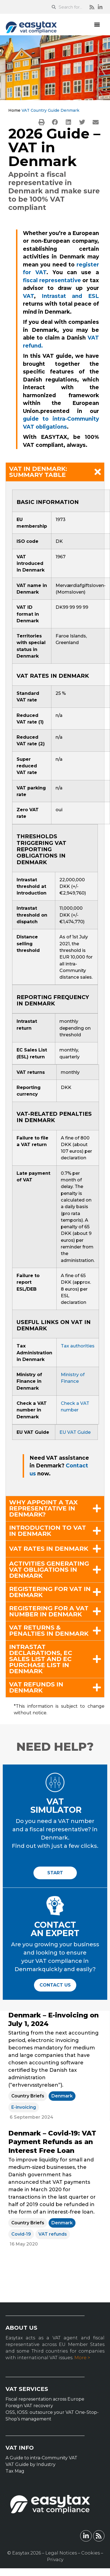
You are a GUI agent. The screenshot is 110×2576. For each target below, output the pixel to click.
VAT (28, 296)
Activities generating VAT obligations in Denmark (49, 1570)
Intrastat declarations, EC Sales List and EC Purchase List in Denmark (40, 1659)
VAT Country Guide (40, 110)
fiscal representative (52, 280)
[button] (97, 24)
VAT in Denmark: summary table (38, 472)
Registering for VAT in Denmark (50, 1592)
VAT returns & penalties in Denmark (48, 1631)
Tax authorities (78, 1346)
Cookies (90, 2553)
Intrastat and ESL (70, 296)
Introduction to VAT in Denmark (47, 1531)
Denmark (62, 2096)
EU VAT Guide (75, 1432)
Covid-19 (21, 2234)
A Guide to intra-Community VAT (41, 2457)
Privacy (55, 2559)
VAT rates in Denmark (48, 1549)
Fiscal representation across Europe (45, 2399)
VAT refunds (52, 2234)
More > (82, 2357)
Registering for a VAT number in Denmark (48, 1611)
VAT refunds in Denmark (36, 1687)
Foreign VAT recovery (29, 2405)
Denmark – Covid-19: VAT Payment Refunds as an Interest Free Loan (52, 2141)
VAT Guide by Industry (31, 2464)
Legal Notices (61, 2553)
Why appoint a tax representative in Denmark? (43, 1508)
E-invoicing (23, 2107)
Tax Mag (15, 2471)
